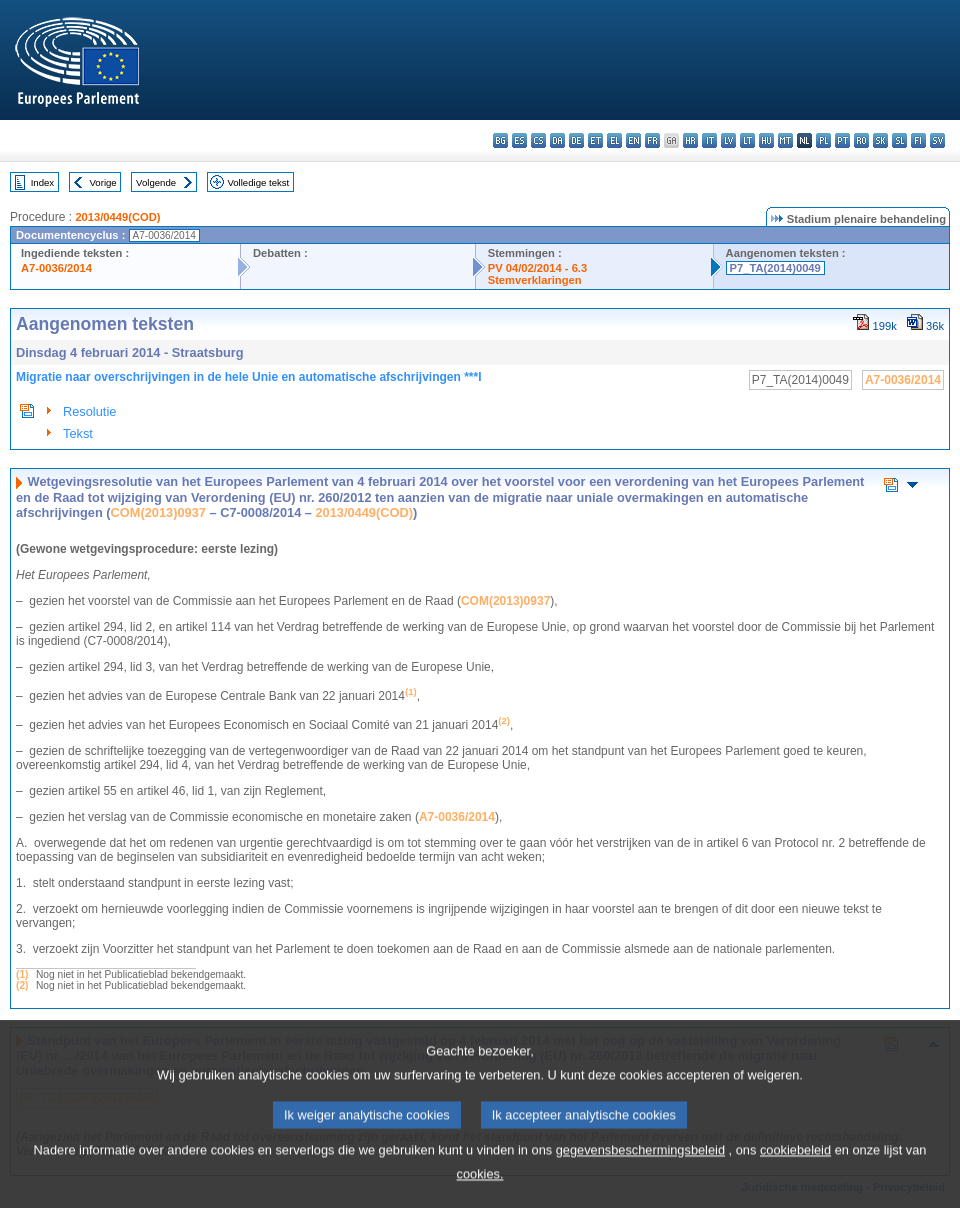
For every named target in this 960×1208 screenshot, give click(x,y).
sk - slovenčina (880, 140)
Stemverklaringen (535, 280)
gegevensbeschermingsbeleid (640, 1164)
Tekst (78, 433)
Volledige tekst (258, 182)
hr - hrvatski (690, 140)
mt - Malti (785, 140)
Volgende (156, 182)
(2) (22, 985)
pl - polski (823, 140)
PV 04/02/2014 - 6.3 (538, 268)
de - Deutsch (576, 140)
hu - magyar (766, 140)
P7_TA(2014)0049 (775, 268)
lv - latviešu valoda (728, 140)
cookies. (480, 1188)
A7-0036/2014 (56, 268)
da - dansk (557, 140)
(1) (22, 974)
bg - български (500, 140)
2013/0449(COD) (117, 217)
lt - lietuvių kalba (747, 140)
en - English (633, 140)
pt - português (842, 140)
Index (42, 182)
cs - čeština (538, 140)
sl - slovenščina (899, 140)
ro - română (861, 140)
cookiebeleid (795, 1164)
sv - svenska (937, 140)
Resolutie (89, 411)
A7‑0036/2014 (457, 817)
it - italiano (709, 140)
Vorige (103, 182)
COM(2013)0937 (158, 512)
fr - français (652, 140)
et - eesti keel (595, 140)
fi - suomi (918, 140)
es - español (519, 140)
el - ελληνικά (614, 140)
